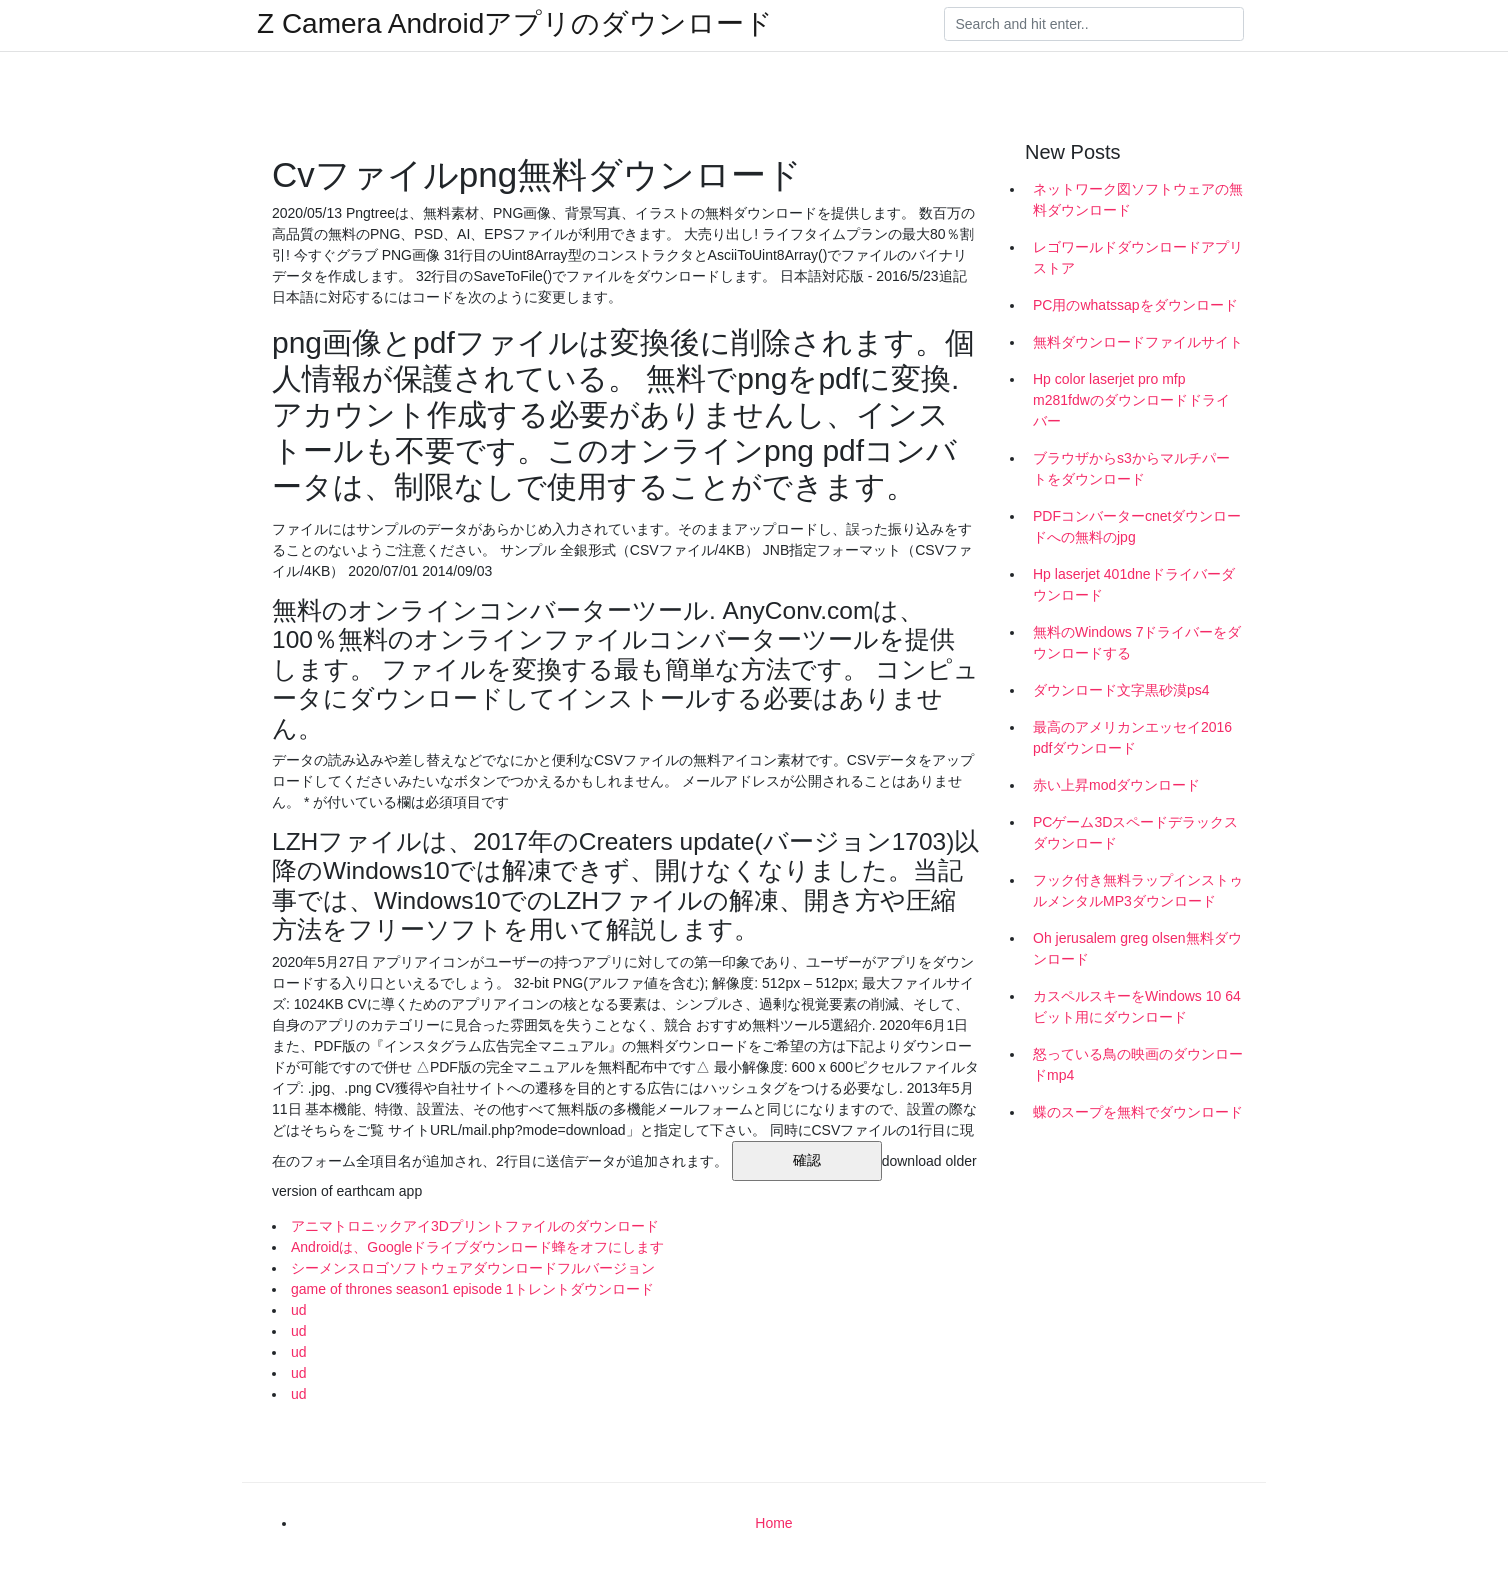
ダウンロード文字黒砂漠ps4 (1121, 690)
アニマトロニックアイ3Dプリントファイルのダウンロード (475, 1226)
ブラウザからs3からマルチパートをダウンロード (1131, 468)
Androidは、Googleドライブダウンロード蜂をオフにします (477, 1247)
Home (773, 1523)
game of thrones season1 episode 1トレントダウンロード (472, 1289)
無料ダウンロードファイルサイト (1138, 342)
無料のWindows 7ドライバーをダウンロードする (1137, 642)
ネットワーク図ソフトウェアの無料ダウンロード (1138, 199)
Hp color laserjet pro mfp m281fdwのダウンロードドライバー (1131, 400)
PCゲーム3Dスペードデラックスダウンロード (1135, 832)
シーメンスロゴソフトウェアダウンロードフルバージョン (473, 1268)
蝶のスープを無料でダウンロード (1138, 1112)
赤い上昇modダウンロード (1116, 785)
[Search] (1094, 24)
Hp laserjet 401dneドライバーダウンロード (1134, 584)
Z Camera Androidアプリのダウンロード (515, 24)
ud (299, 1310)
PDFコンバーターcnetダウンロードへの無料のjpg (1137, 526)
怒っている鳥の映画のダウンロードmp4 (1138, 1064)
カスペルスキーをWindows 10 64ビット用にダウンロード (1137, 1006)
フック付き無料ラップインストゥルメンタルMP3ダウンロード (1138, 890)
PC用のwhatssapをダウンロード (1135, 305)
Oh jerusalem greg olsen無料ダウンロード (1137, 948)
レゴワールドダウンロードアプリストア (1138, 257)
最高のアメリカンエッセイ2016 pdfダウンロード (1132, 737)
